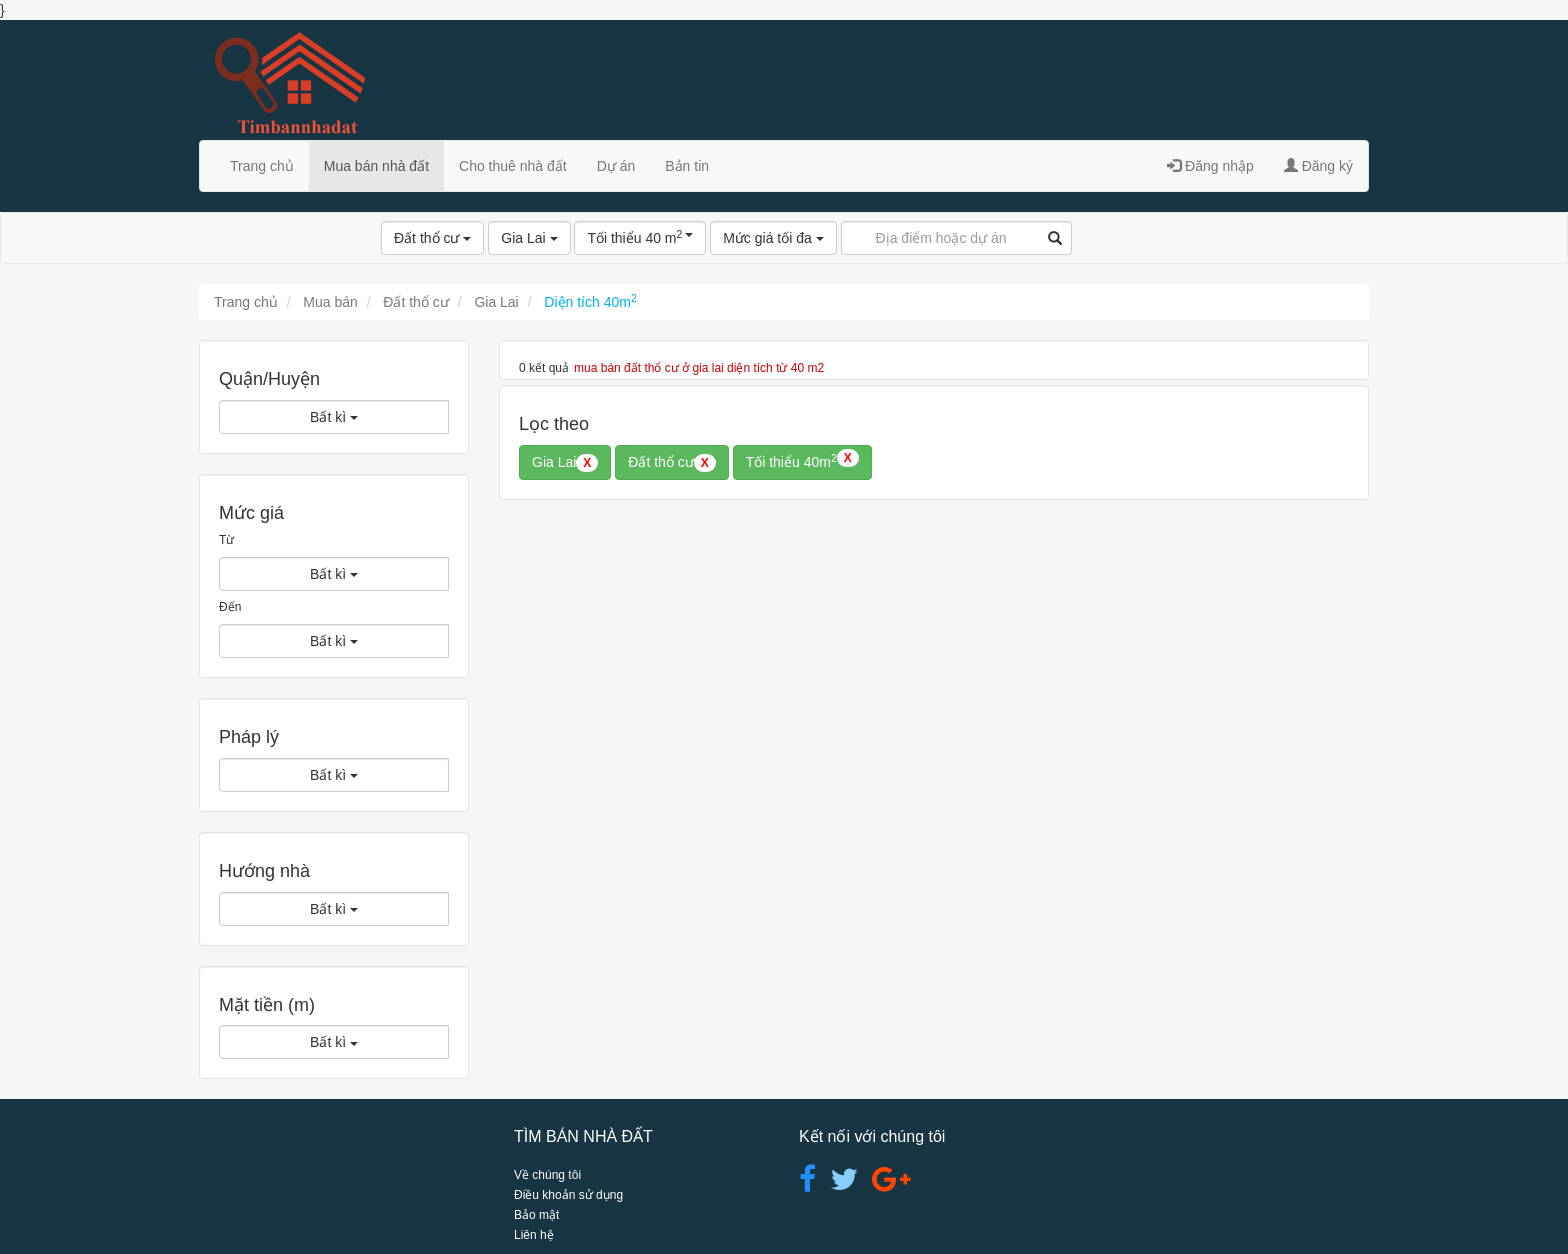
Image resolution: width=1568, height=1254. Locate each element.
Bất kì (334, 417)
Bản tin (687, 166)
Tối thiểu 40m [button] (802, 460)
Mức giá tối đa (773, 238)
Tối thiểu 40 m (640, 237)
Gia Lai (529, 238)
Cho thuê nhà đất (513, 166)
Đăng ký (1318, 166)
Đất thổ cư (432, 238)
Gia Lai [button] (565, 463)
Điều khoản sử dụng (568, 1195)
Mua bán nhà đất (376, 166)
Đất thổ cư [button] (671, 463)
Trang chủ (262, 166)
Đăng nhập (1210, 166)
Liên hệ (534, 1235)
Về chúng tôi (547, 1175)
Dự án (616, 166)
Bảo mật (536, 1215)
